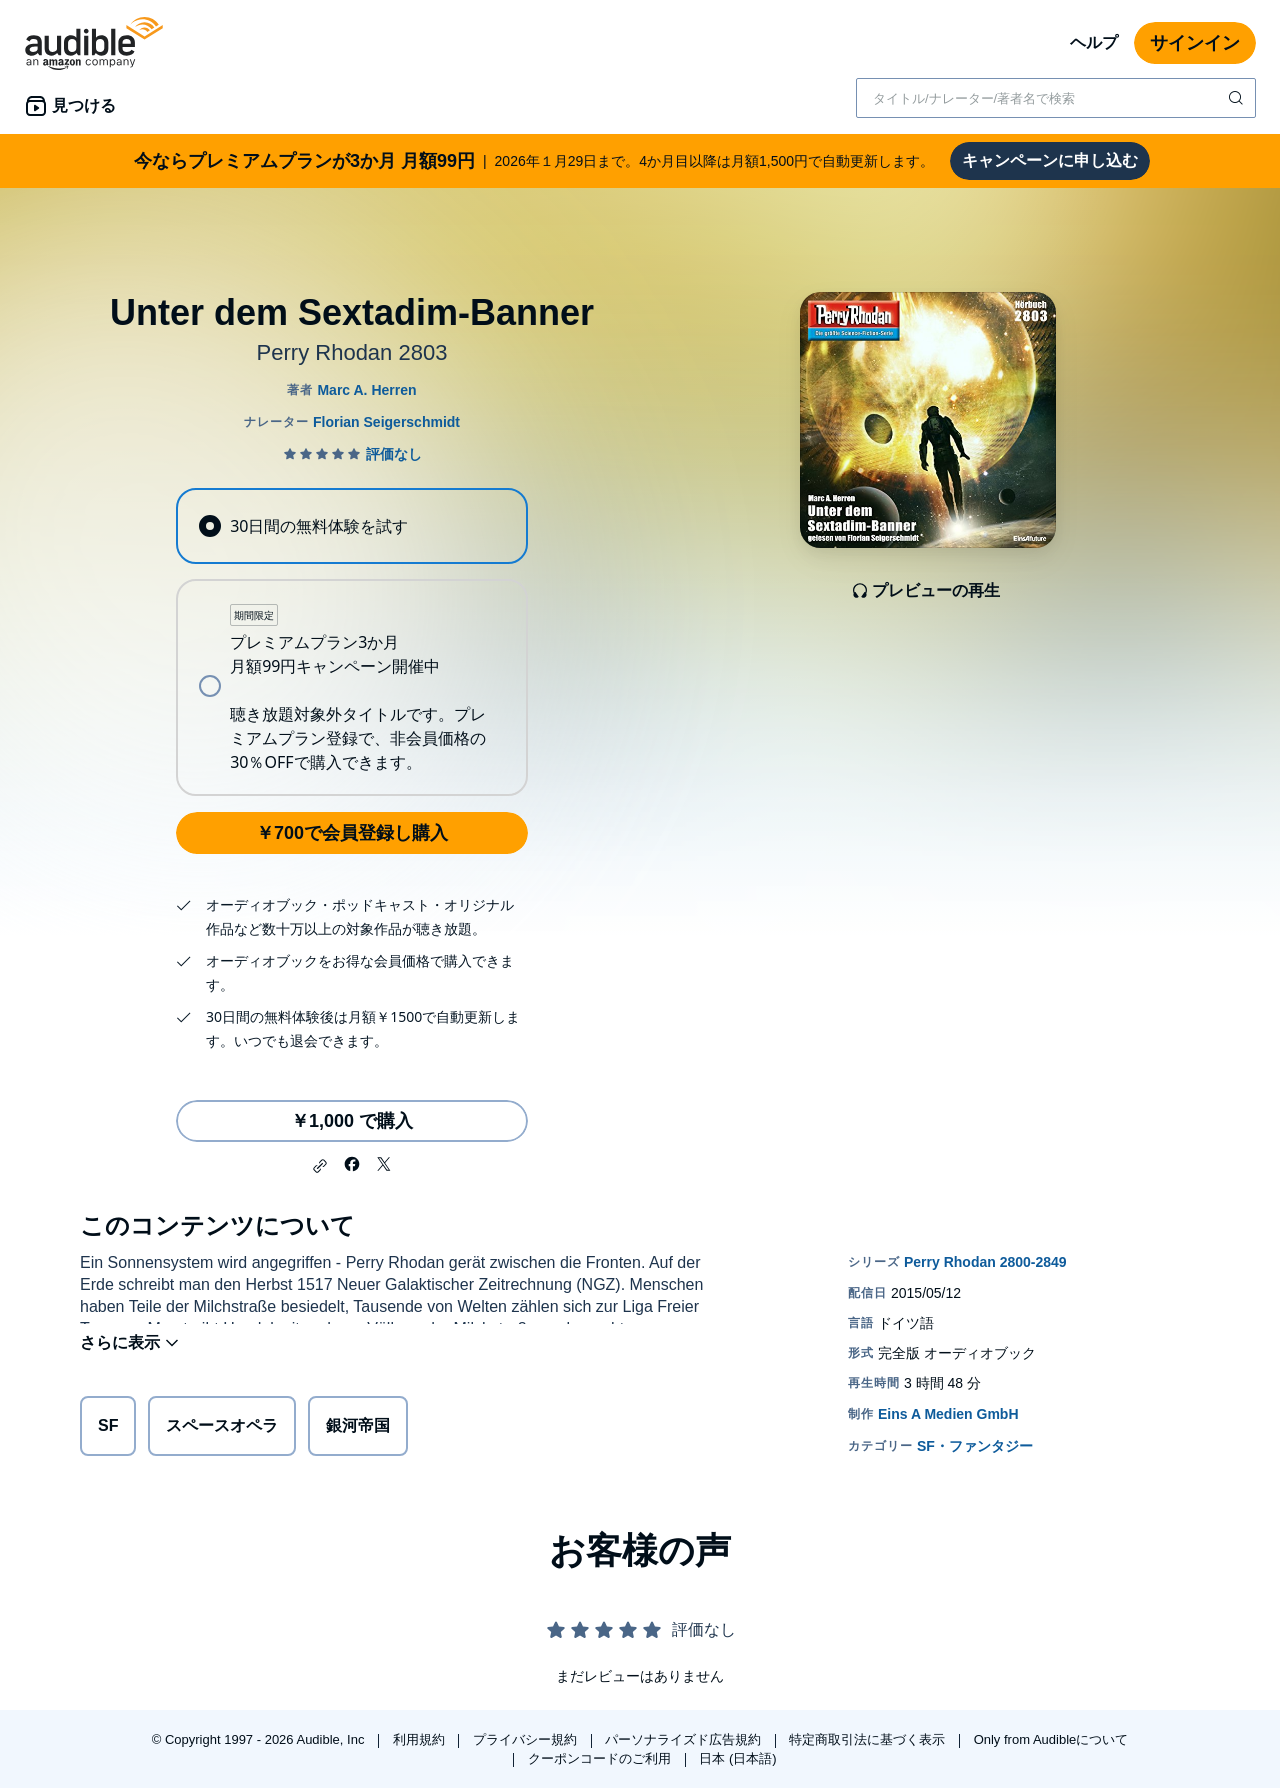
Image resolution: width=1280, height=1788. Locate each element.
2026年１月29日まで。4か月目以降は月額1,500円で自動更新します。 (534, 161)
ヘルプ (1094, 42)
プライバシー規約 (527, 1739)
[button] (320, 1166)
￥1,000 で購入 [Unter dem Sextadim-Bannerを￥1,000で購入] (352, 1121)
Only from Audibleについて (1051, 1739)
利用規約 (421, 1739)
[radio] (352, 526)
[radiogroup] (352, 642)
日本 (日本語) (737, 1758)
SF (108, 1429)
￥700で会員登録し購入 (352, 833)
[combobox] (1056, 98)
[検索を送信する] (1238, 98)
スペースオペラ (222, 1429)
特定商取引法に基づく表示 (869, 1739)
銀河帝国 (358, 1429)
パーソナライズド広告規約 (685, 1739)
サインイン (1195, 43)
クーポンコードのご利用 (601, 1758)
